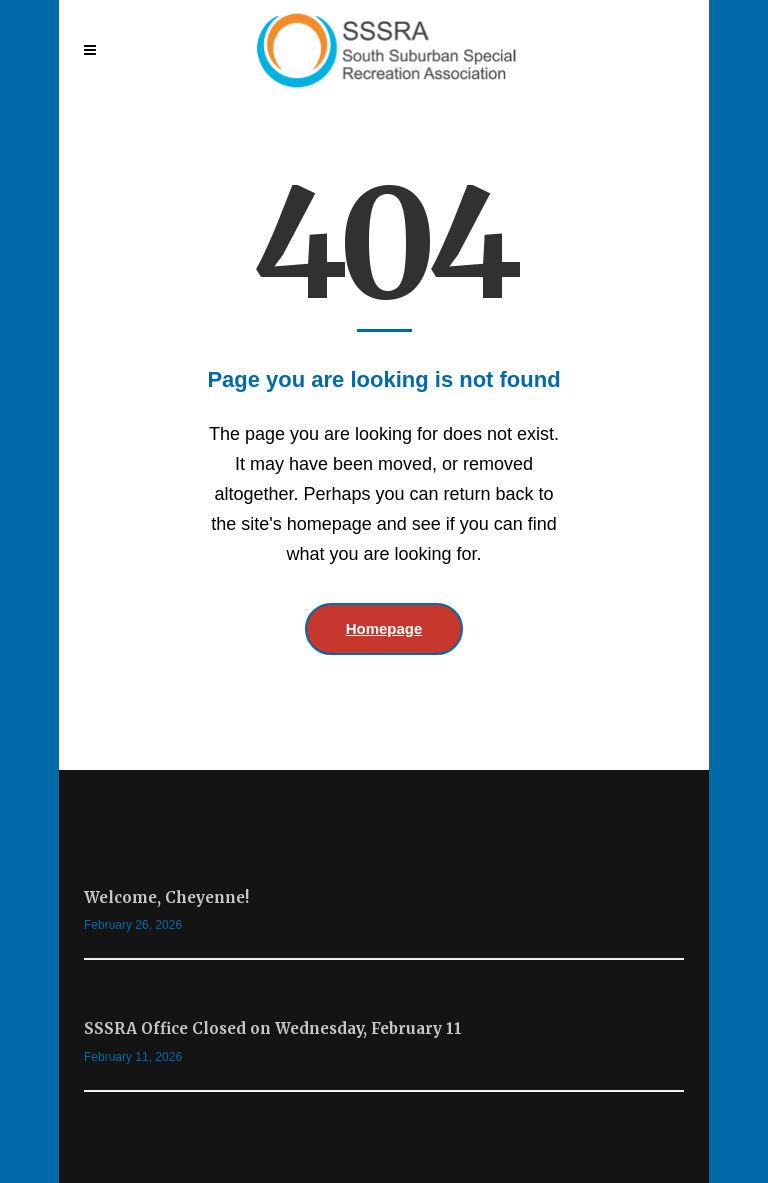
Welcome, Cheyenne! (166, 897)
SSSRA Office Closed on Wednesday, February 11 (273, 1028)
